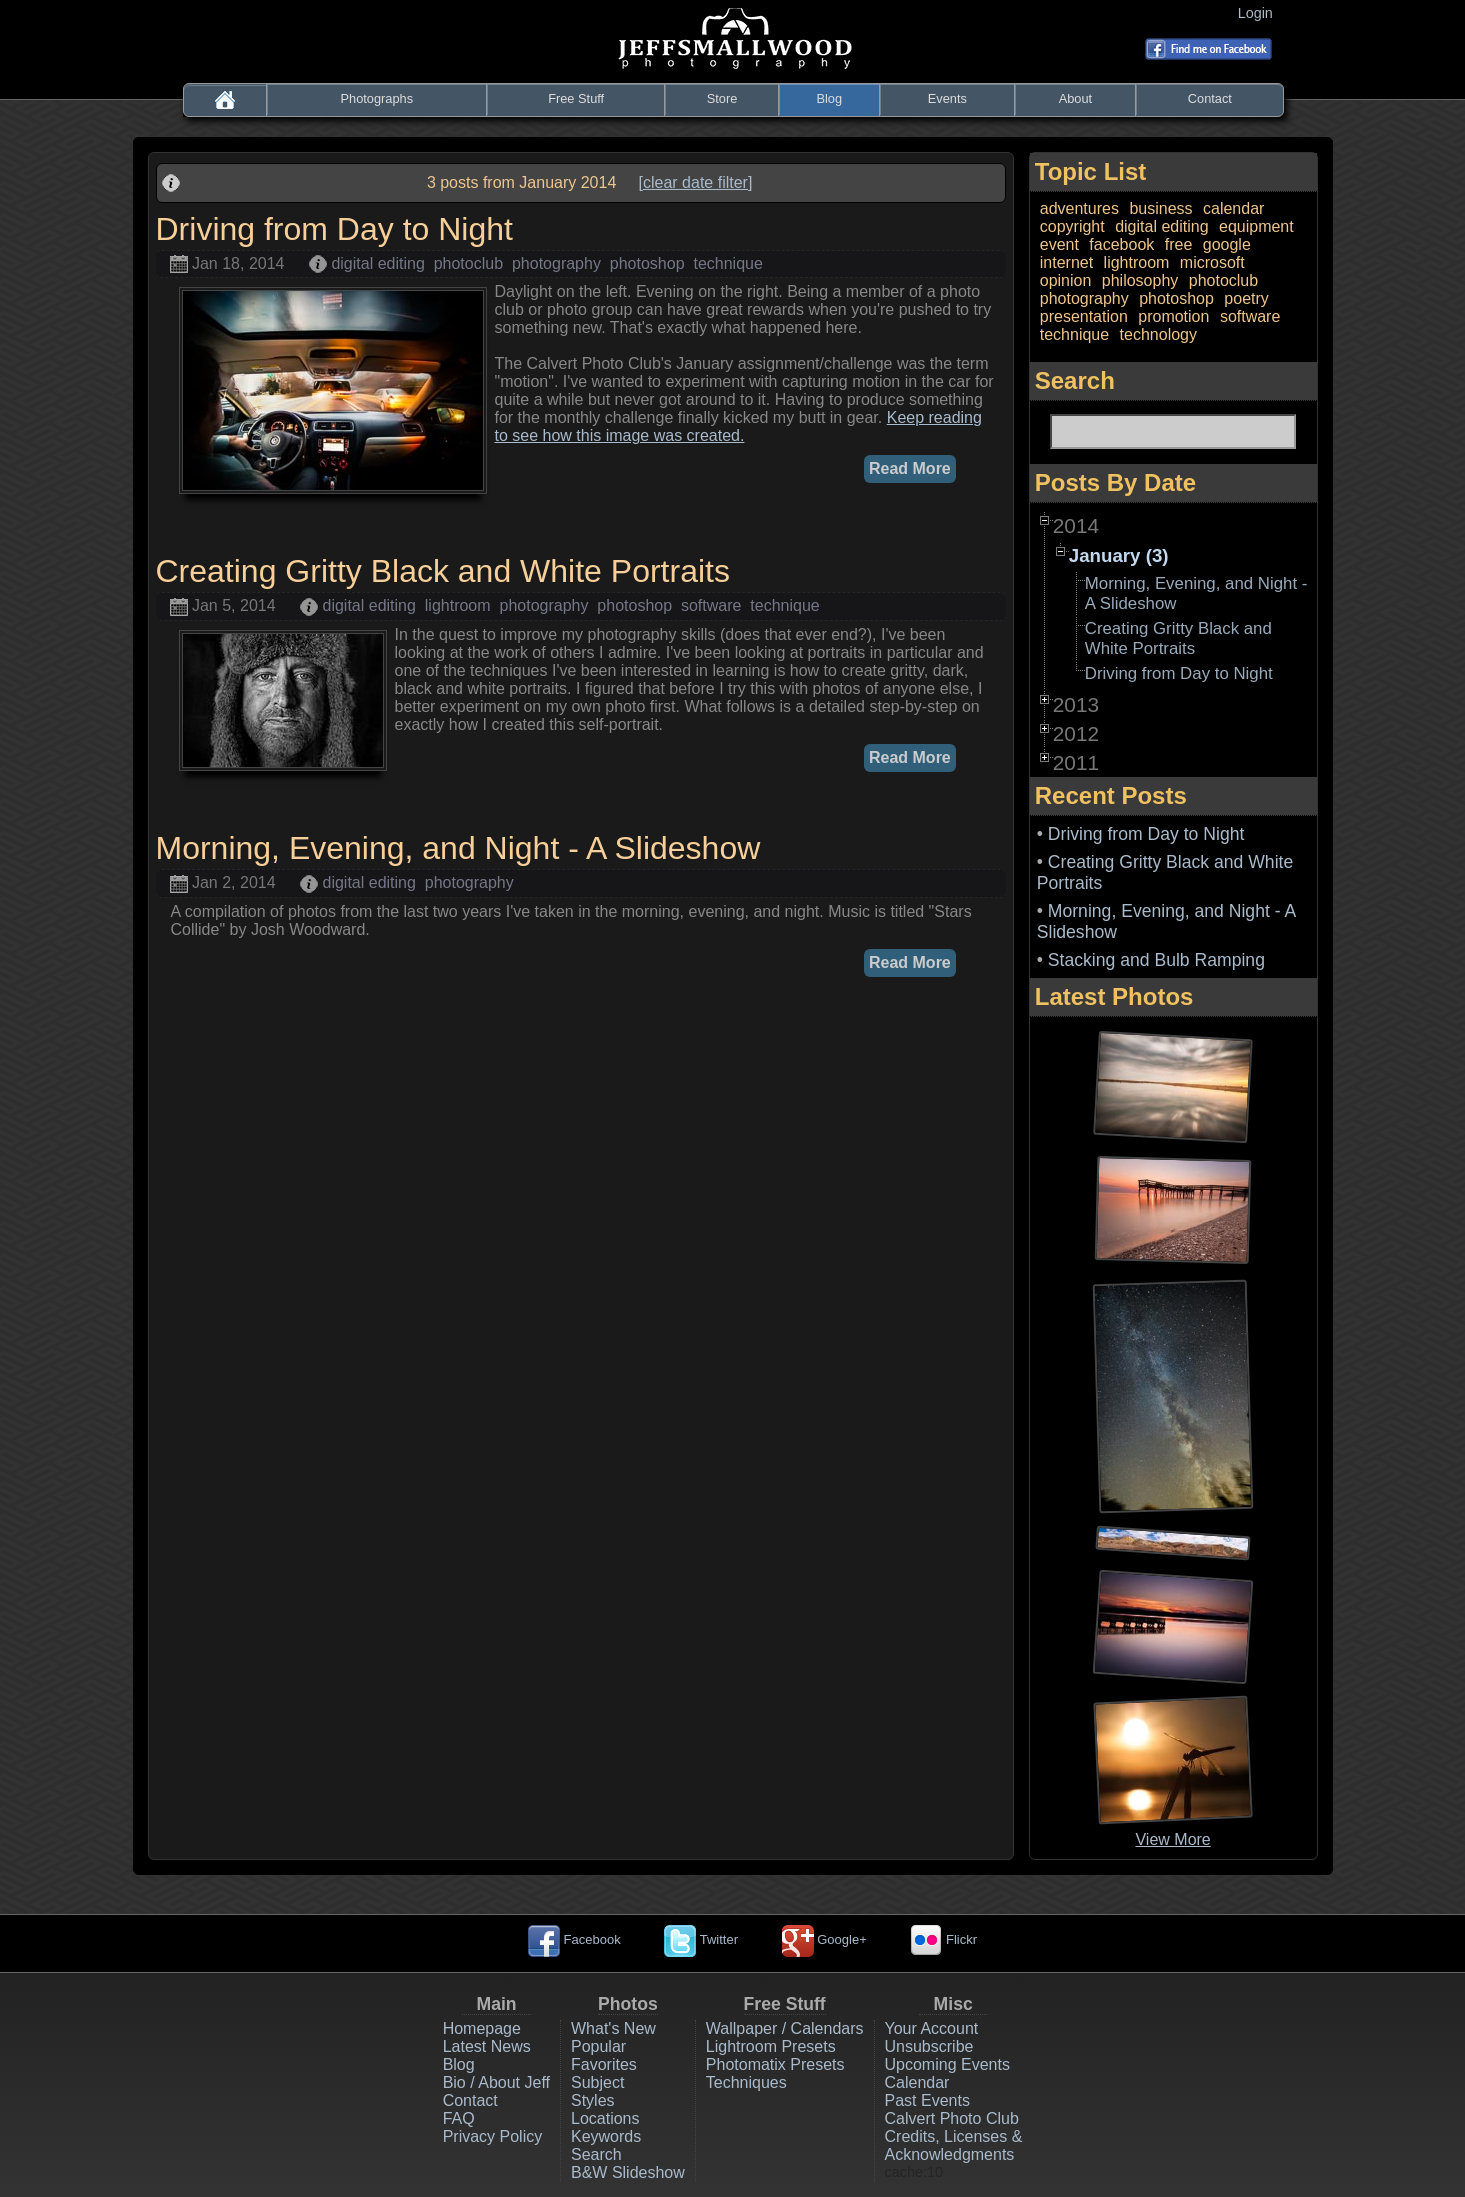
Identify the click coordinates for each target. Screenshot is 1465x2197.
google (1227, 244)
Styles (593, 2100)
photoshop (647, 263)
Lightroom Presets (771, 2046)
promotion (1173, 316)
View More (1172, 1839)
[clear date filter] (696, 182)
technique (727, 263)
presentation (1084, 316)
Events (947, 98)
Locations (605, 2118)
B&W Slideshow (628, 2172)
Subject (597, 2082)
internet (1066, 262)
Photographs (377, 98)
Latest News (487, 2046)
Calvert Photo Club (952, 2118)
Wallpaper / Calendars (785, 2028)
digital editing (377, 263)
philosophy (1140, 280)
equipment (1256, 226)
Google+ (824, 1939)
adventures (1079, 208)
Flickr (943, 1939)
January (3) (1119, 555)
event (1059, 244)
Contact (1210, 98)
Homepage (482, 2028)
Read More (910, 468)
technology (1158, 334)
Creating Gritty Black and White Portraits (1178, 638)
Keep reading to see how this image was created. (738, 426)
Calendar (917, 2082)
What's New (613, 2028)
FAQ (459, 2118)
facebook (1121, 244)
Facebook (574, 1939)
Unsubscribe (929, 2046)
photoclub (468, 263)
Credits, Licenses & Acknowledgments (954, 2145)
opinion (1066, 280)
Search (596, 2154)
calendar (1233, 208)
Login (1259, 13)
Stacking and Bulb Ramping (1156, 960)
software (711, 605)
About (1075, 98)
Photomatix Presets (775, 2064)
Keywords (606, 2136)
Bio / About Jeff (496, 2082)
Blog (829, 98)
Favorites (604, 2064)
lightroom (458, 605)
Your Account (932, 2028)
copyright (1072, 226)
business (1160, 208)
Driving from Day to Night (1179, 673)
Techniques (746, 2082)
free (1179, 244)
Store (722, 98)
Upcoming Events (947, 2064)
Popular (598, 2046)
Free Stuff (576, 98)
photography (556, 263)
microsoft (1212, 262)
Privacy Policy (493, 2136)
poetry (1246, 298)
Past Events (927, 2100)
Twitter (701, 1939)
